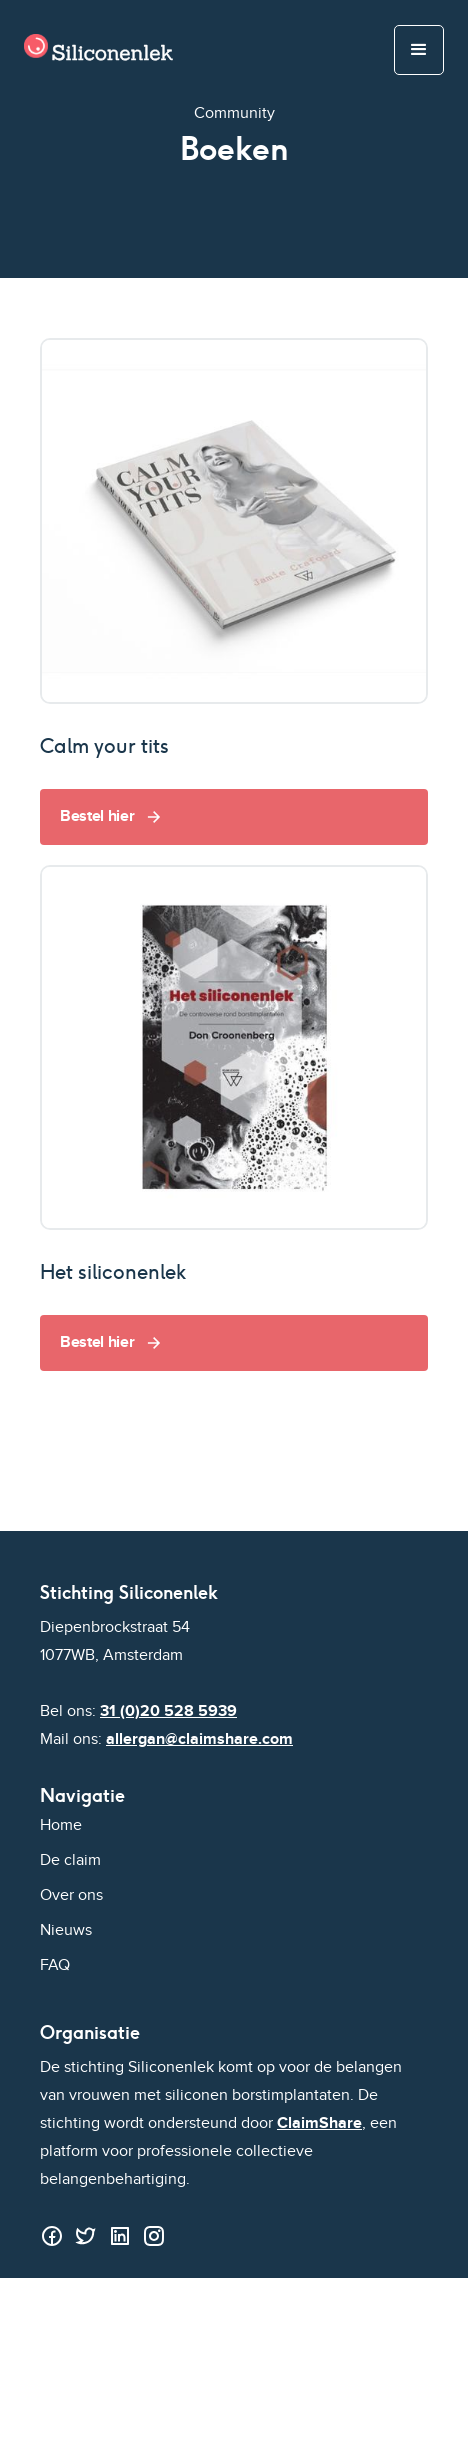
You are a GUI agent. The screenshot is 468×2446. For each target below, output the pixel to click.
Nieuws (66, 1930)
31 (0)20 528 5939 (168, 1711)
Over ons (71, 1895)
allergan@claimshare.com (199, 1739)
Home (61, 1825)
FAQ (55, 1965)
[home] (94, 50)
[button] (419, 50)
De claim (70, 1860)
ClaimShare (319, 2123)
